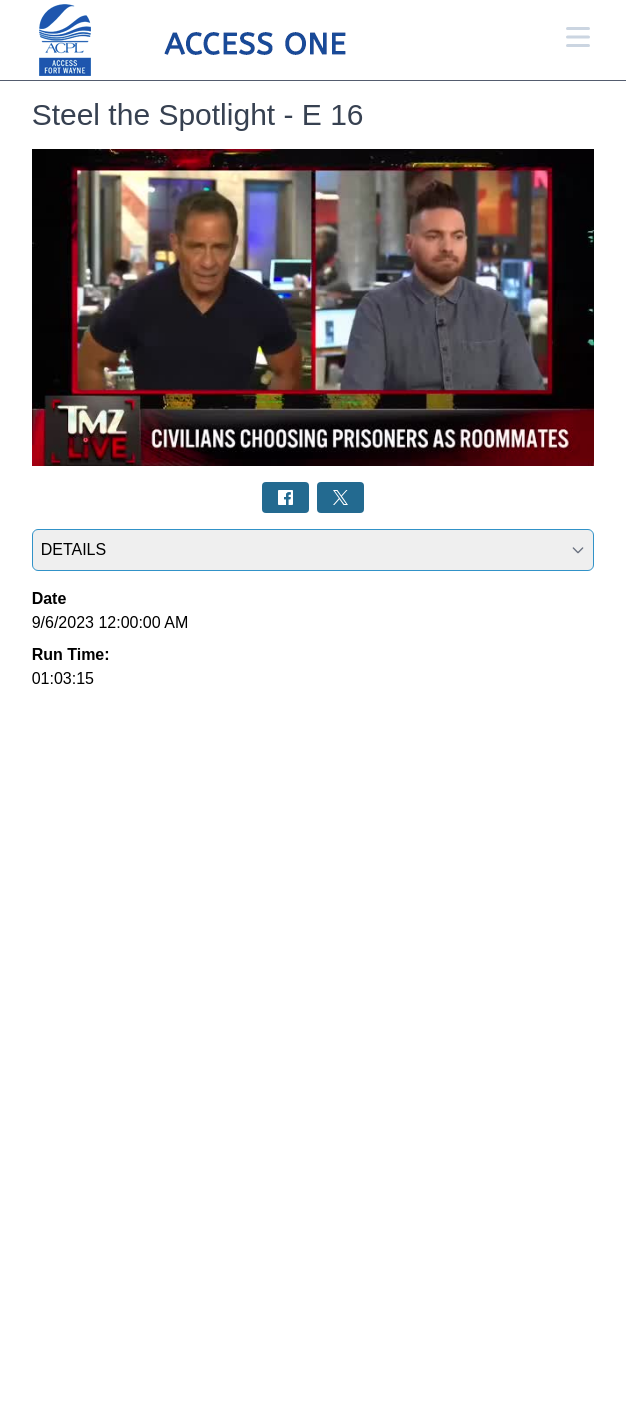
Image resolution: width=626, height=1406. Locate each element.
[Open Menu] (578, 37)
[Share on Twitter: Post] (340, 497)
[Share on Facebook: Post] (285, 497)
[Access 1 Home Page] (232, 40)
